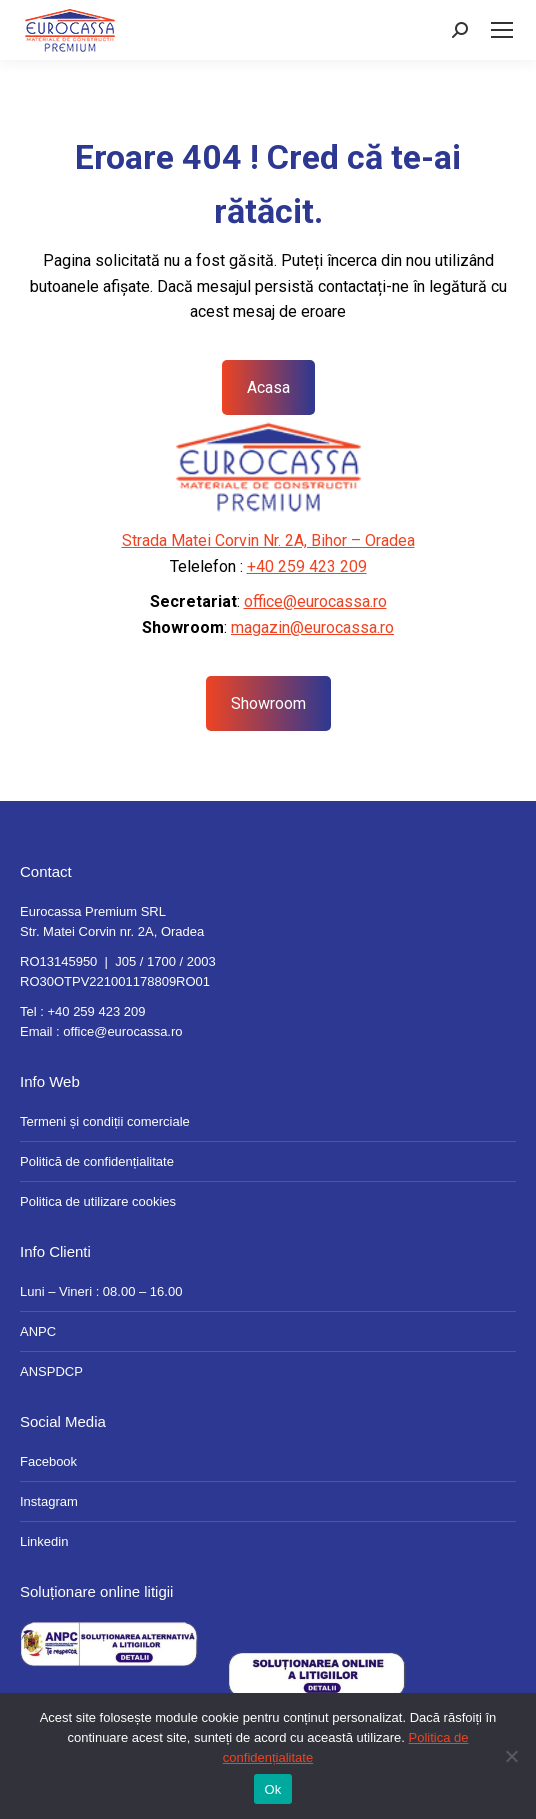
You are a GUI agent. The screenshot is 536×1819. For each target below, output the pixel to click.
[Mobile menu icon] (502, 30)
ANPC (38, 1331)
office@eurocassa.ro (315, 601)
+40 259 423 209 (307, 566)
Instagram (49, 1501)
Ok (272, 1789)
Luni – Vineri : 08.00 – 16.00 (101, 1291)
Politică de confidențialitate (97, 1161)
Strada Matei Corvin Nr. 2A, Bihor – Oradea (268, 540)
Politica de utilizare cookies (98, 1201)
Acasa (268, 387)
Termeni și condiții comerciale (105, 1121)
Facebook (48, 1461)
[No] (511, 1756)
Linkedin (44, 1541)
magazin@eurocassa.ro (312, 627)
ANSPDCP (51, 1371)
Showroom (268, 703)
